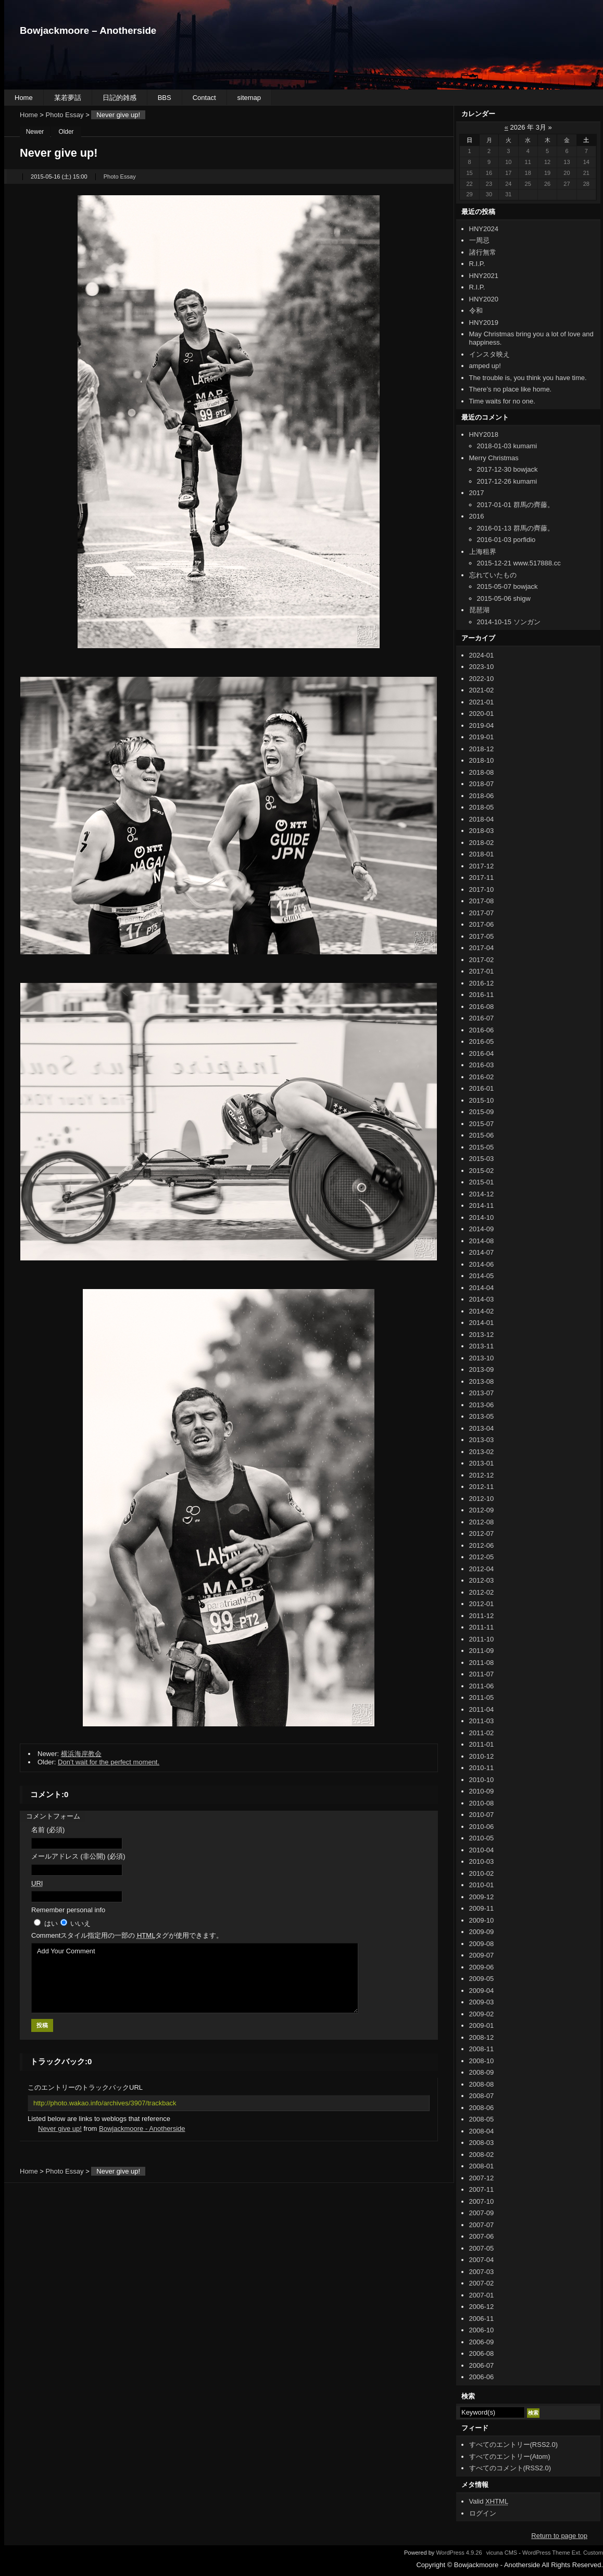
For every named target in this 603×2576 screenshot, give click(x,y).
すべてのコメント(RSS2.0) (510, 2468)
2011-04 (481, 1709)
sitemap (249, 98)
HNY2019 (483, 322)
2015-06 (481, 1135)
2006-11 (481, 2318)
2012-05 (481, 1557)
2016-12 (481, 983)
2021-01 (481, 702)
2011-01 (481, 1744)
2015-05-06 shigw (504, 598)
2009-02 (481, 2014)
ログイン (482, 2513)
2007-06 (481, 2236)
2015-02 (481, 1171)
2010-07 (481, 1815)
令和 (476, 310)
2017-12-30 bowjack (507, 469)
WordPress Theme (546, 2552)
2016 (476, 516)
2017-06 (481, 924)
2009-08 (481, 1944)
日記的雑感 (119, 98)
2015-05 (481, 1147)
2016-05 (481, 1041)
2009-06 (481, 1967)
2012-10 (481, 1498)
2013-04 (481, 1428)
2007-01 (481, 2295)
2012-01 (481, 1604)
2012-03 (481, 1580)
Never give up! (60, 2128)
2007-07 (481, 2225)
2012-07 (481, 1533)
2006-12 (481, 2306)
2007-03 (481, 2272)
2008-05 (481, 2119)
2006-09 (481, 2342)
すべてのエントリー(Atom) (509, 2456)
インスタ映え (489, 354)
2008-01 (481, 2166)
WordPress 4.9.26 (459, 2552)
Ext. (577, 2552)
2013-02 (481, 1452)
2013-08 (481, 1381)
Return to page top (559, 2536)
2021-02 (481, 690)
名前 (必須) (48, 1830)
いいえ (80, 1923)
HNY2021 (483, 276)
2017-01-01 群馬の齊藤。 (515, 505)
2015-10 (481, 1100)
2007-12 (481, 2178)
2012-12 (481, 1475)
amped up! (485, 366)
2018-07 (481, 784)
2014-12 (481, 1194)
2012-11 (481, 1487)
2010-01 (481, 1885)
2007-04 (481, 2260)
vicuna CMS (502, 2552)
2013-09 (481, 1369)
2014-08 (481, 1241)
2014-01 (481, 1323)
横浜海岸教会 (81, 1754)
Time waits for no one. (502, 401)
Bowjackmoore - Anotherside (142, 2128)
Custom (593, 2552)
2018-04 (481, 819)
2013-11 (481, 1346)
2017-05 (481, 936)
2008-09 (481, 2072)
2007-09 (481, 2213)
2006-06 (481, 2377)
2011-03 (481, 1721)
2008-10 (481, 2061)
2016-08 (481, 1007)
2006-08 (481, 2353)
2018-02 (481, 843)
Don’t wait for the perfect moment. (108, 1762)
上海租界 (482, 551)
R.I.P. (477, 264)
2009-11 (481, 1908)
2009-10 (481, 1920)
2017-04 (481, 948)
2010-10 (481, 1780)
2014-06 (481, 1264)
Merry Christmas (494, 458)
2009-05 (481, 1978)
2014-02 (481, 1311)
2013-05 (481, 1416)
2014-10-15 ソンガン (509, 622)
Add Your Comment (194, 1978)
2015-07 (481, 1124)
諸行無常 (482, 252)
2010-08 (481, 1803)
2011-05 (481, 1697)
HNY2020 (483, 299)
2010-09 (481, 1791)
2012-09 (481, 1510)
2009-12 (481, 1897)
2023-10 (481, 667)
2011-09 (481, 1651)
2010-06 (481, 1826)
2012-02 (481, 1592)
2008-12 (481, 2037)
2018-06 (481, 796)
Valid (489, 2501)
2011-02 (481, 1733)
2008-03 (481, 2142)
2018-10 (481, 760)
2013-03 (481, 1440)
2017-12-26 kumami (507, 481)
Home (24, 98)
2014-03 (481, 1299)
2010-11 (481, 1768)
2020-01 (481, 713)
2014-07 (481, 1252)
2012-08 (481, 1522)
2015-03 (481, 1159)
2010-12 (481, 1756)
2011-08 (481, 1662)
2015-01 (481, 1182)
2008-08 (481, 2084)
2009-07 (481, 1955)
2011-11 (481, 1627)
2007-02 (481, 2283)
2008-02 (481, 2154)
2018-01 (481, 854)
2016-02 (481, 1077)
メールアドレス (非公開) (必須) (78, 1856)
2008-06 (481, 2108)
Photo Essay (65, 115)
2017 (476, 493)
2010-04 (481, 1850)
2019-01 (481, 737)
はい (51, 1923)
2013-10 (481, 1358)
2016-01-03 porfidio (506, 540)
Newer (35, 131)
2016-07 (481, 1018)
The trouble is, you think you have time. (528, 378)
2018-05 (481, 807)
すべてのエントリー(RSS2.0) (513, 2444)
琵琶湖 (479, 610)
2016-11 (481, 995)
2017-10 (481, 889)
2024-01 (481, 655)
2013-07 (481, 1393)
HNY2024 (483, 229)
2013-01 (481, 1463)
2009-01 (481, 2025)
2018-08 (481, 772)
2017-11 (481, 877)
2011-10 (481, 1639)
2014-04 (481, 1288)
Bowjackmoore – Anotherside (88, 30)
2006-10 (481, 2330)
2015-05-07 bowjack (507, 586)
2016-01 (481, 1088)
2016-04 (481, 1053)
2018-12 (481, 749)
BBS (164, 98)
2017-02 (481, 960)
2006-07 (481, 2365)
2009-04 (481, 1990)
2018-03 (481, 831)
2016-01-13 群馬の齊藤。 (515, 528)
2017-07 (481, 913)
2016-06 (481, 1030)
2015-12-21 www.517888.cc (519, 563)
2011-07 (481, 1674)
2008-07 (481, 2096)
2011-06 (481, 1686)
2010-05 (481, 1838)
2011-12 (481, 1616)
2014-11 (481, 1205)
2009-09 (481, 1932)
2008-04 (481, 2131)
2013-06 (481, 1405)
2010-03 (481, 1861)
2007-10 (481, 2201)
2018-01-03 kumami (507, 446)
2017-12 (481, 866)
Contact (204, 98)
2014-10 (481, 1217)
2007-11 (481, 2189)
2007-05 (481, 2248)
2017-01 (481, 971)
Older (65, 131)
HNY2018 (483, 434)
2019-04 (481, 725)
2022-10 (481, 679)
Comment (127, 1935)
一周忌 (479, 240)
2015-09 (481, 1112)
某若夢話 (67, 98)
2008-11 (481, 2049)
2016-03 (481, 1065)
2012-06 (481, 1545)
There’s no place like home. (510, 389)
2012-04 (481, 1569)
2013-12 (481, 1334)
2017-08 (481, 901)
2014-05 (481, 1276)
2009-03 (481, 2002)
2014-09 (481, 1229)
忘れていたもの (493, 575)
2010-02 (481, 1873)
